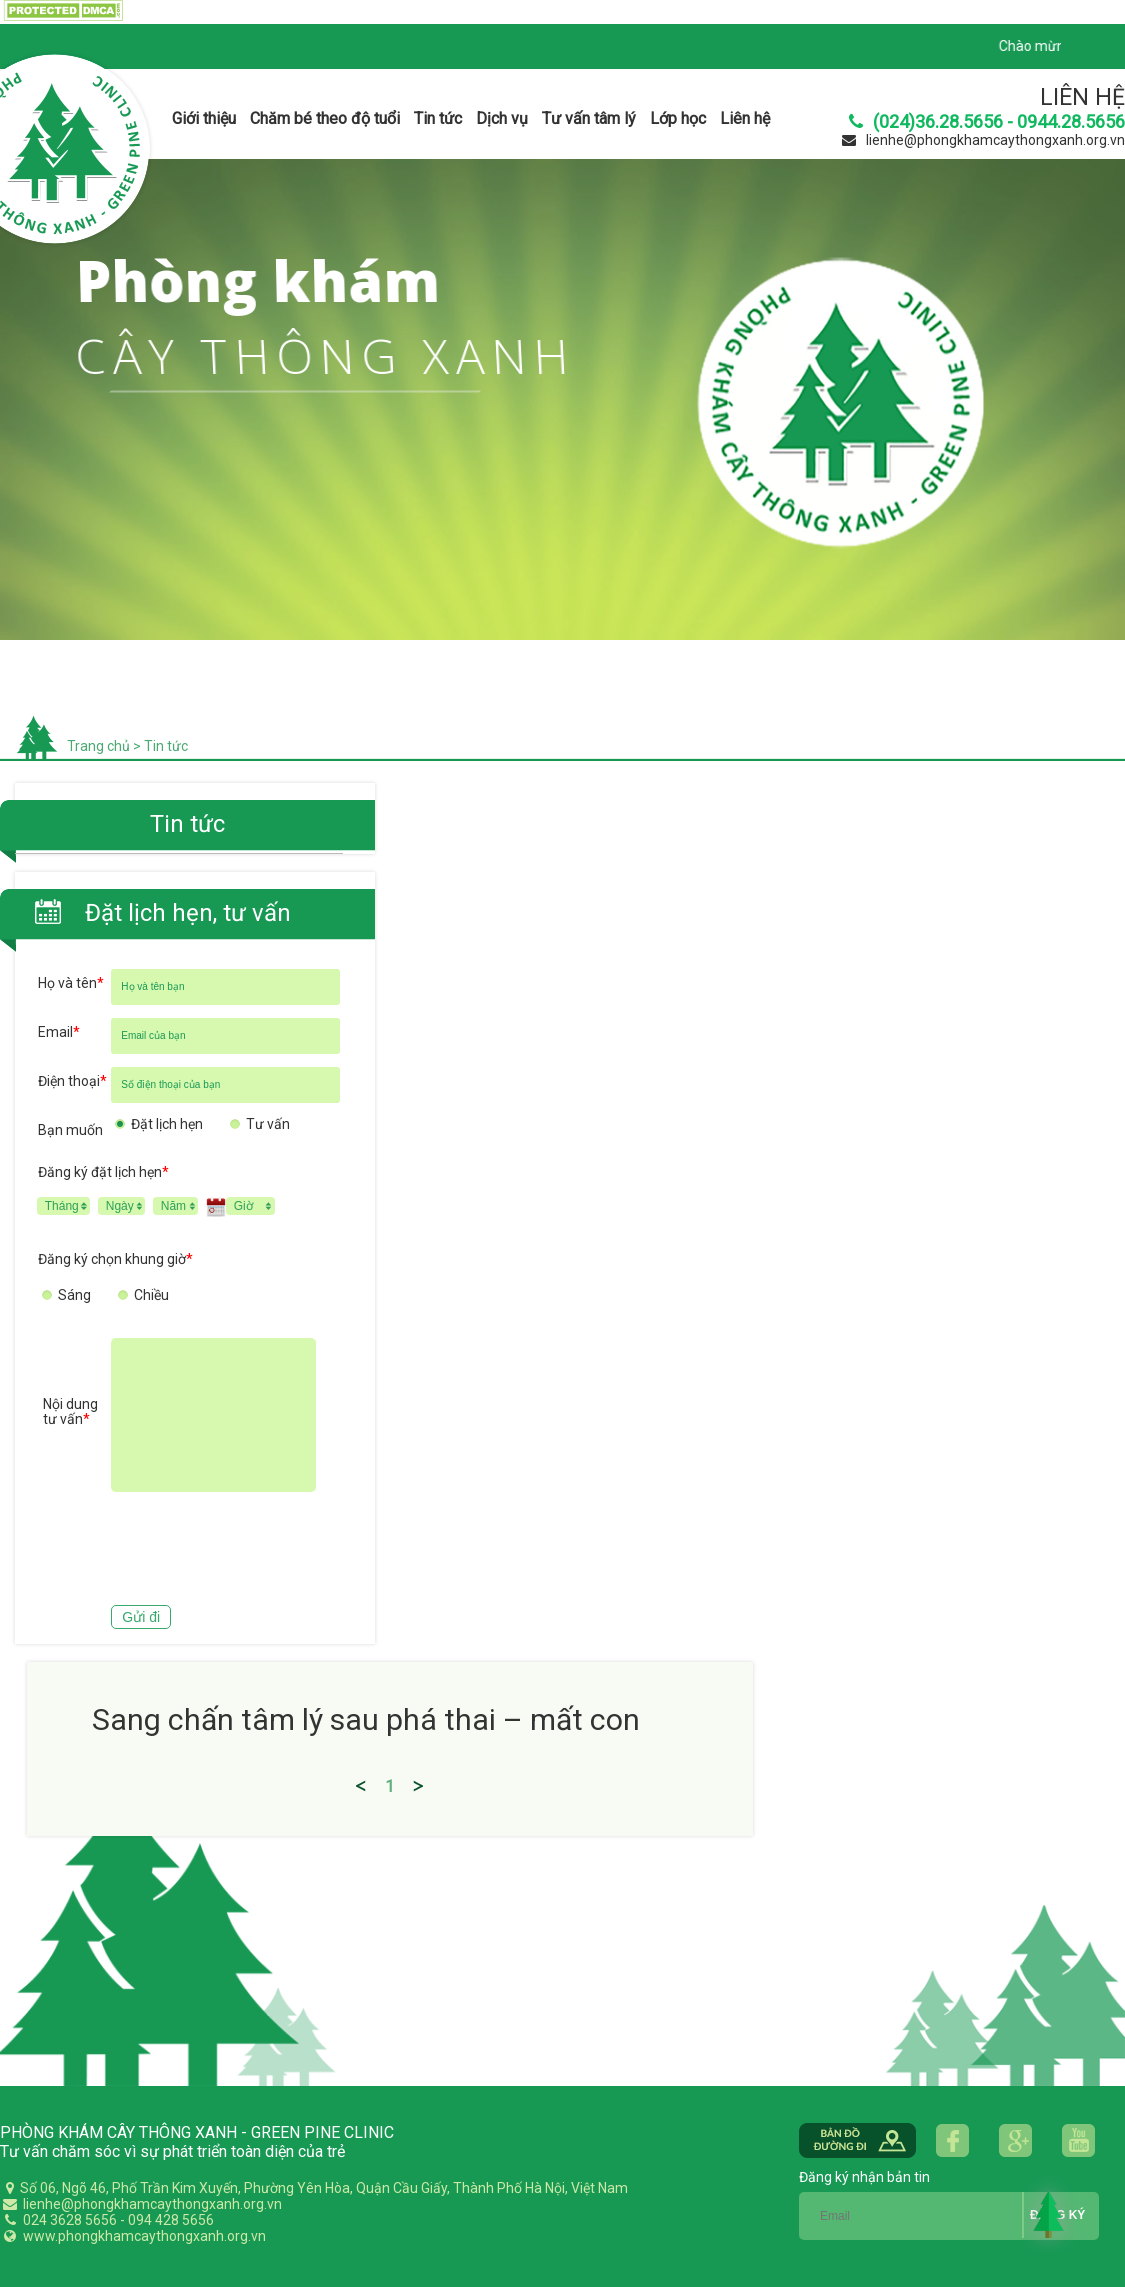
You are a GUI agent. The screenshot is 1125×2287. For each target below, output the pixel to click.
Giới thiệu (204, 118)
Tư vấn (268, 1124)
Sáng (74, 1295)
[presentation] (190, 1551)
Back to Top (1049, 2214)
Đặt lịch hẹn (167, 1124)
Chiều (151, 1295)
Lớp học (678, 118)
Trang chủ (98, 746)
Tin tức (438, 118)
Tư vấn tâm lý (589, 118)
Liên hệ (745, 118)
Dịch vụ (502, 118)
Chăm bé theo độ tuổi (325, 118)
